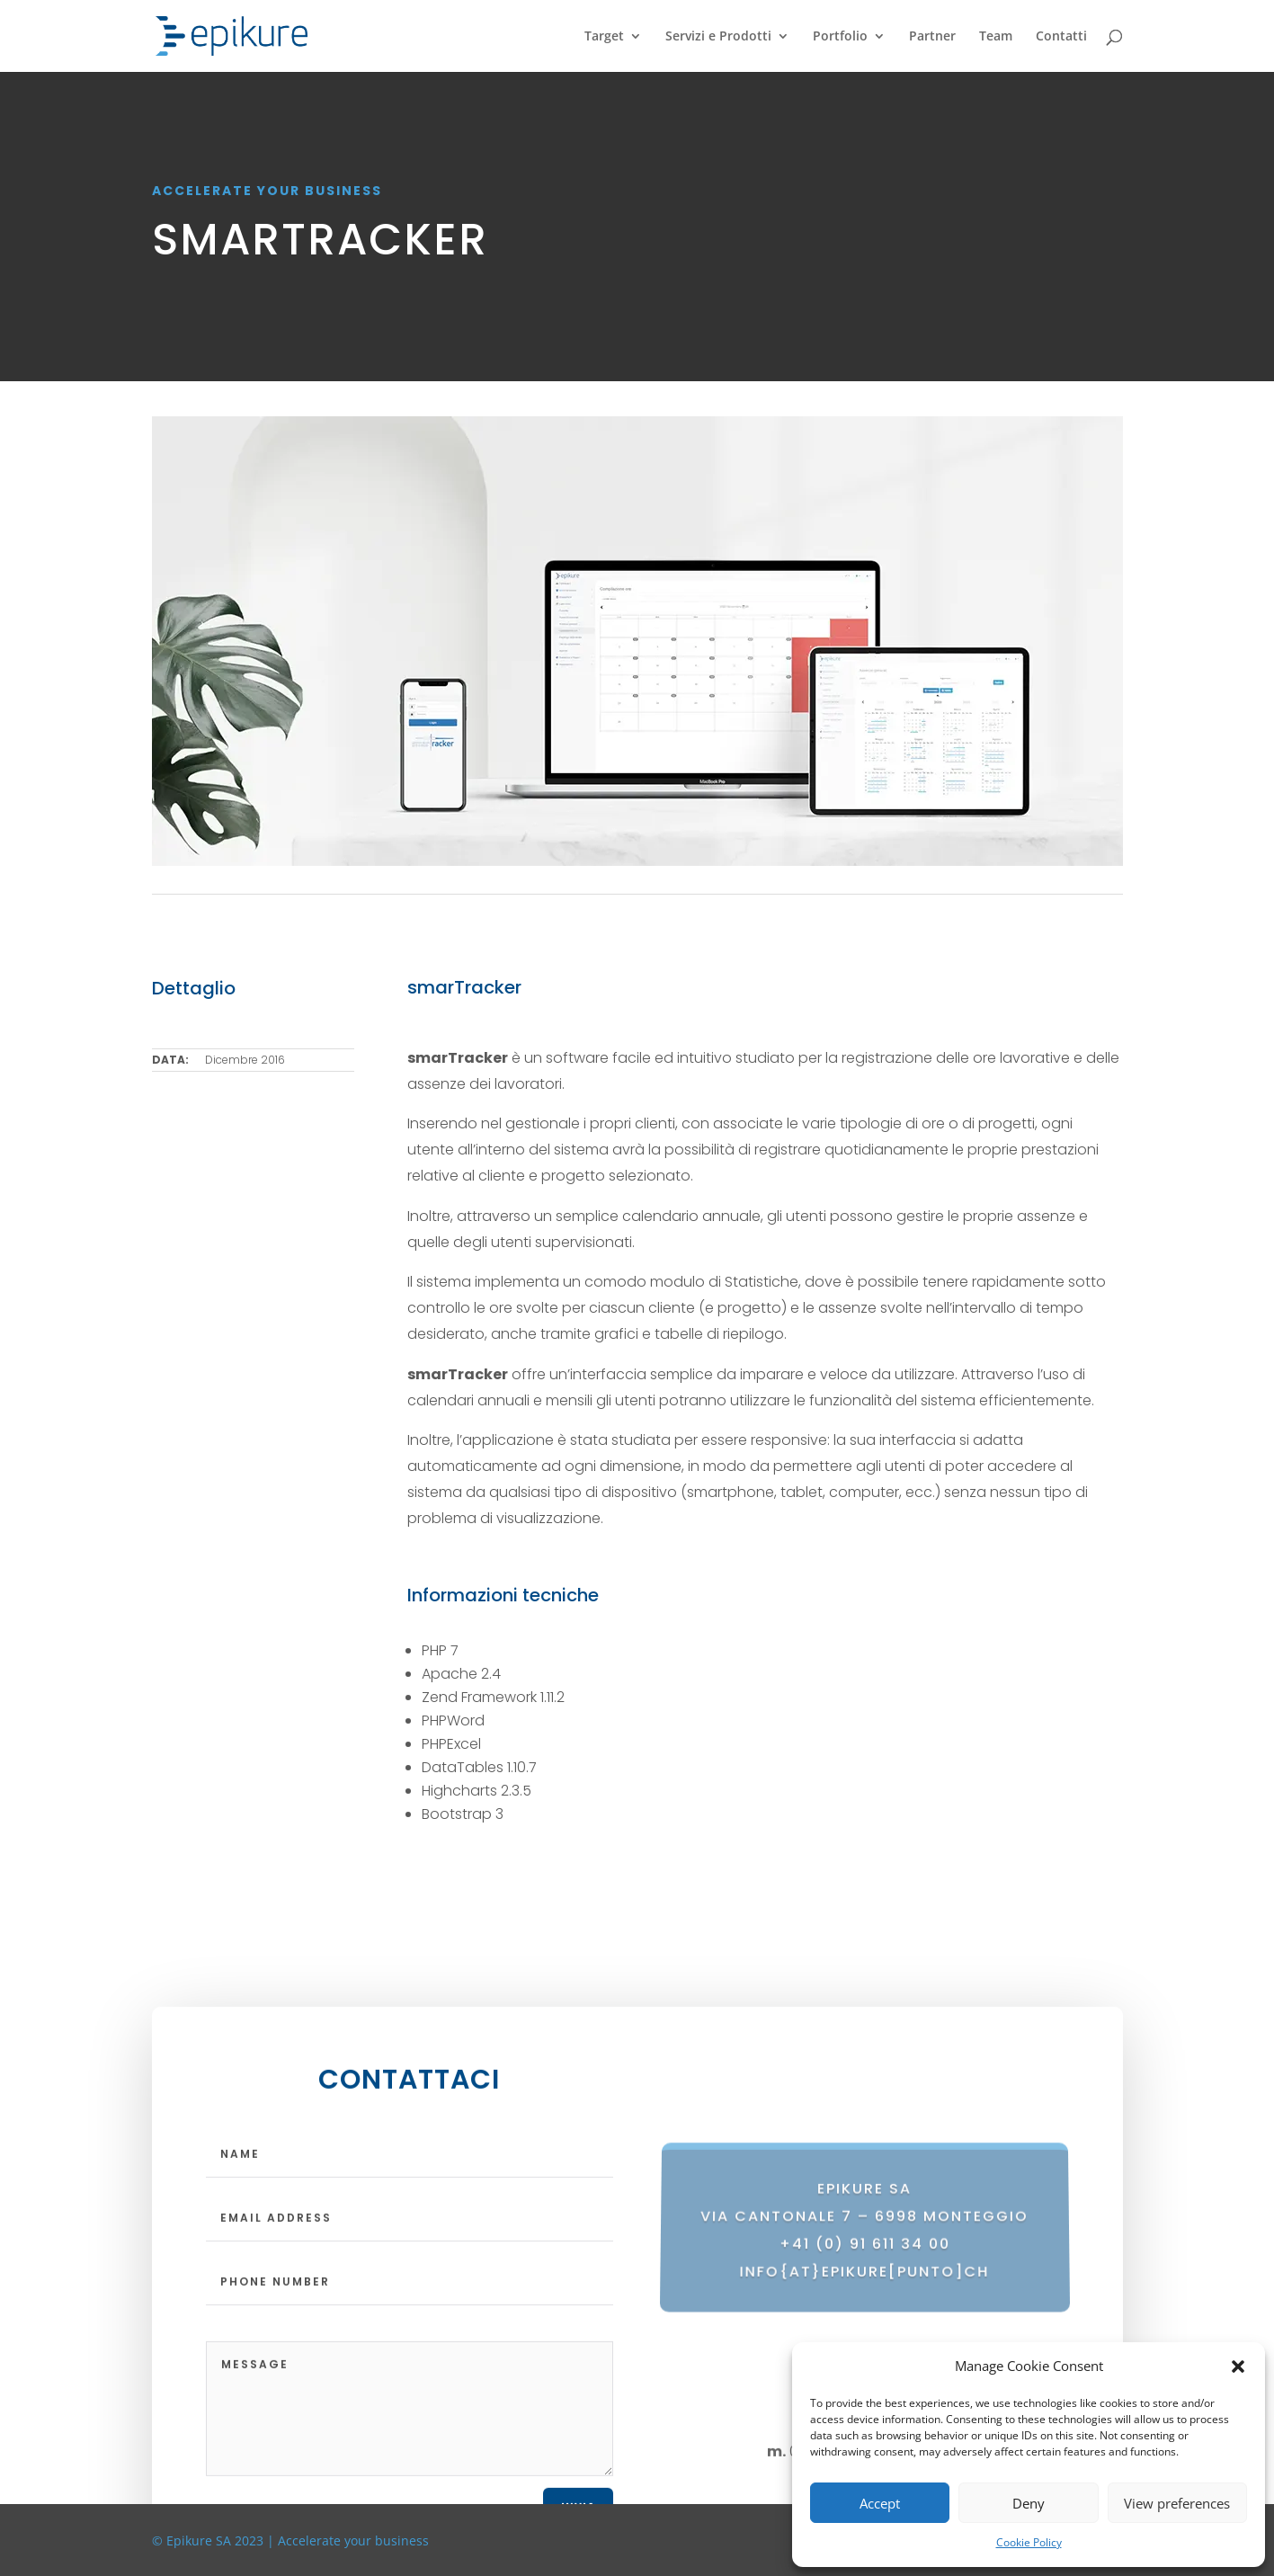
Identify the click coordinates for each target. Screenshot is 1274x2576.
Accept (880, 2503)
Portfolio (840, 37)
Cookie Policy (1029, 2542)
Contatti (1061, 37)
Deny (1028, 2503)
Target (604, 37)
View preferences (1177, 2503)
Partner (932, 37)
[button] (1238, 2366)
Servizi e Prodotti (718, 37)
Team (995, 37)
